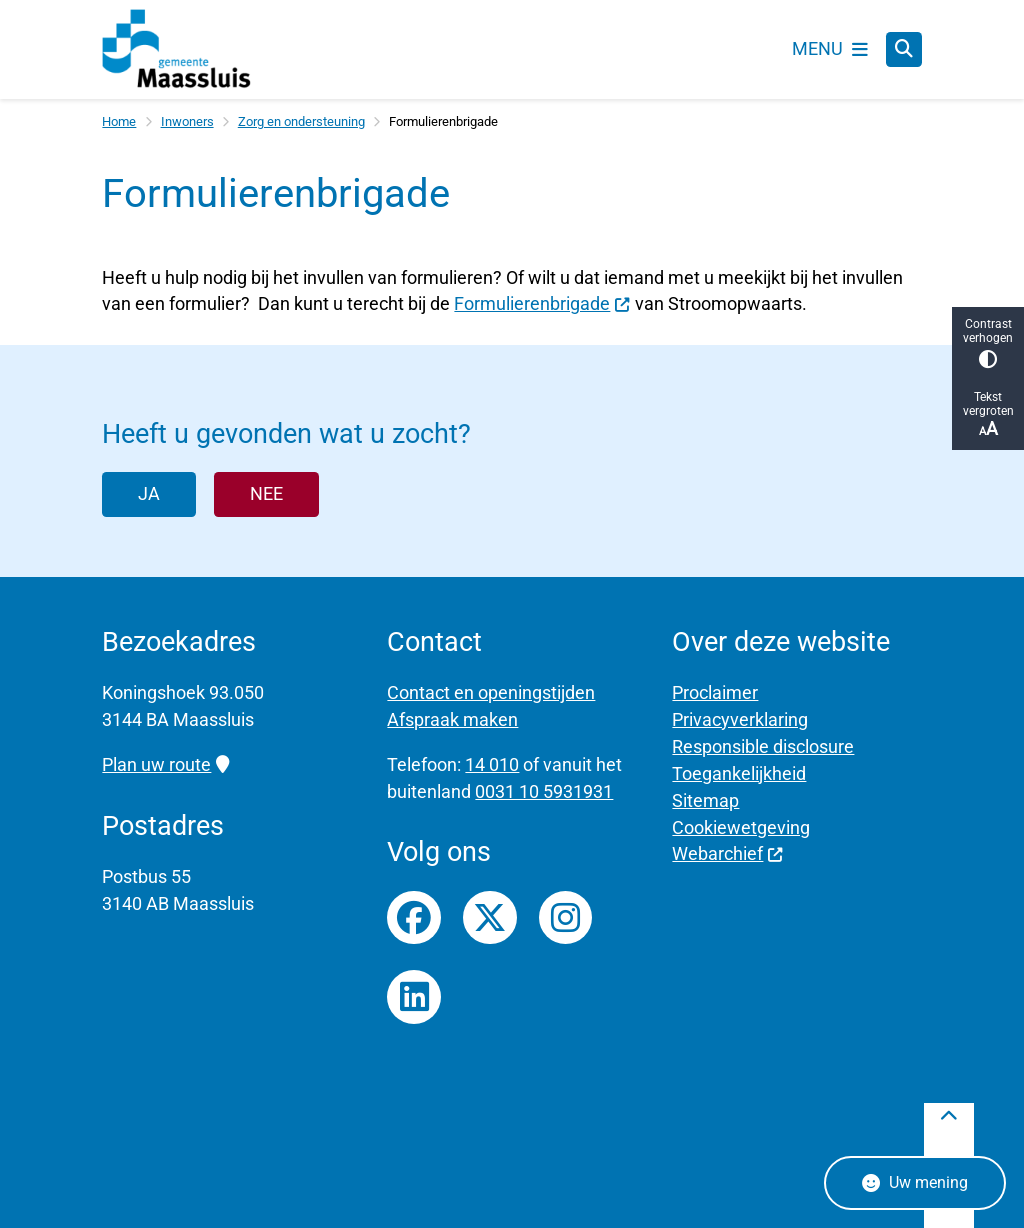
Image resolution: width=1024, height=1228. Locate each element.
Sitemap (705, 800)
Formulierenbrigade (542, 303)
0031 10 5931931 (544, 791)
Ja (149, 493)
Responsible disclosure (763, 746)
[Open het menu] (830, 49)
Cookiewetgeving (741, 827)
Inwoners (187, 121)
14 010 (492, 764)
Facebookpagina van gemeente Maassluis (414, 918)
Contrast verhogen (988, 342)
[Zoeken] (904, 49)
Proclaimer (715, 692)
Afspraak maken (452, 719)
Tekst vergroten (988, 414)
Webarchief (727, 853)
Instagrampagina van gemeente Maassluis (566, 918)
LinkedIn (414, 997)
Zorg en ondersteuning (301, 121)
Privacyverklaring (740, 719)
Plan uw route (165, 764)
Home (119, 121)
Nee (266, 493)
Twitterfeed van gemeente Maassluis (490, 918)
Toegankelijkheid (739, 773)
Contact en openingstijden (491, 692)
